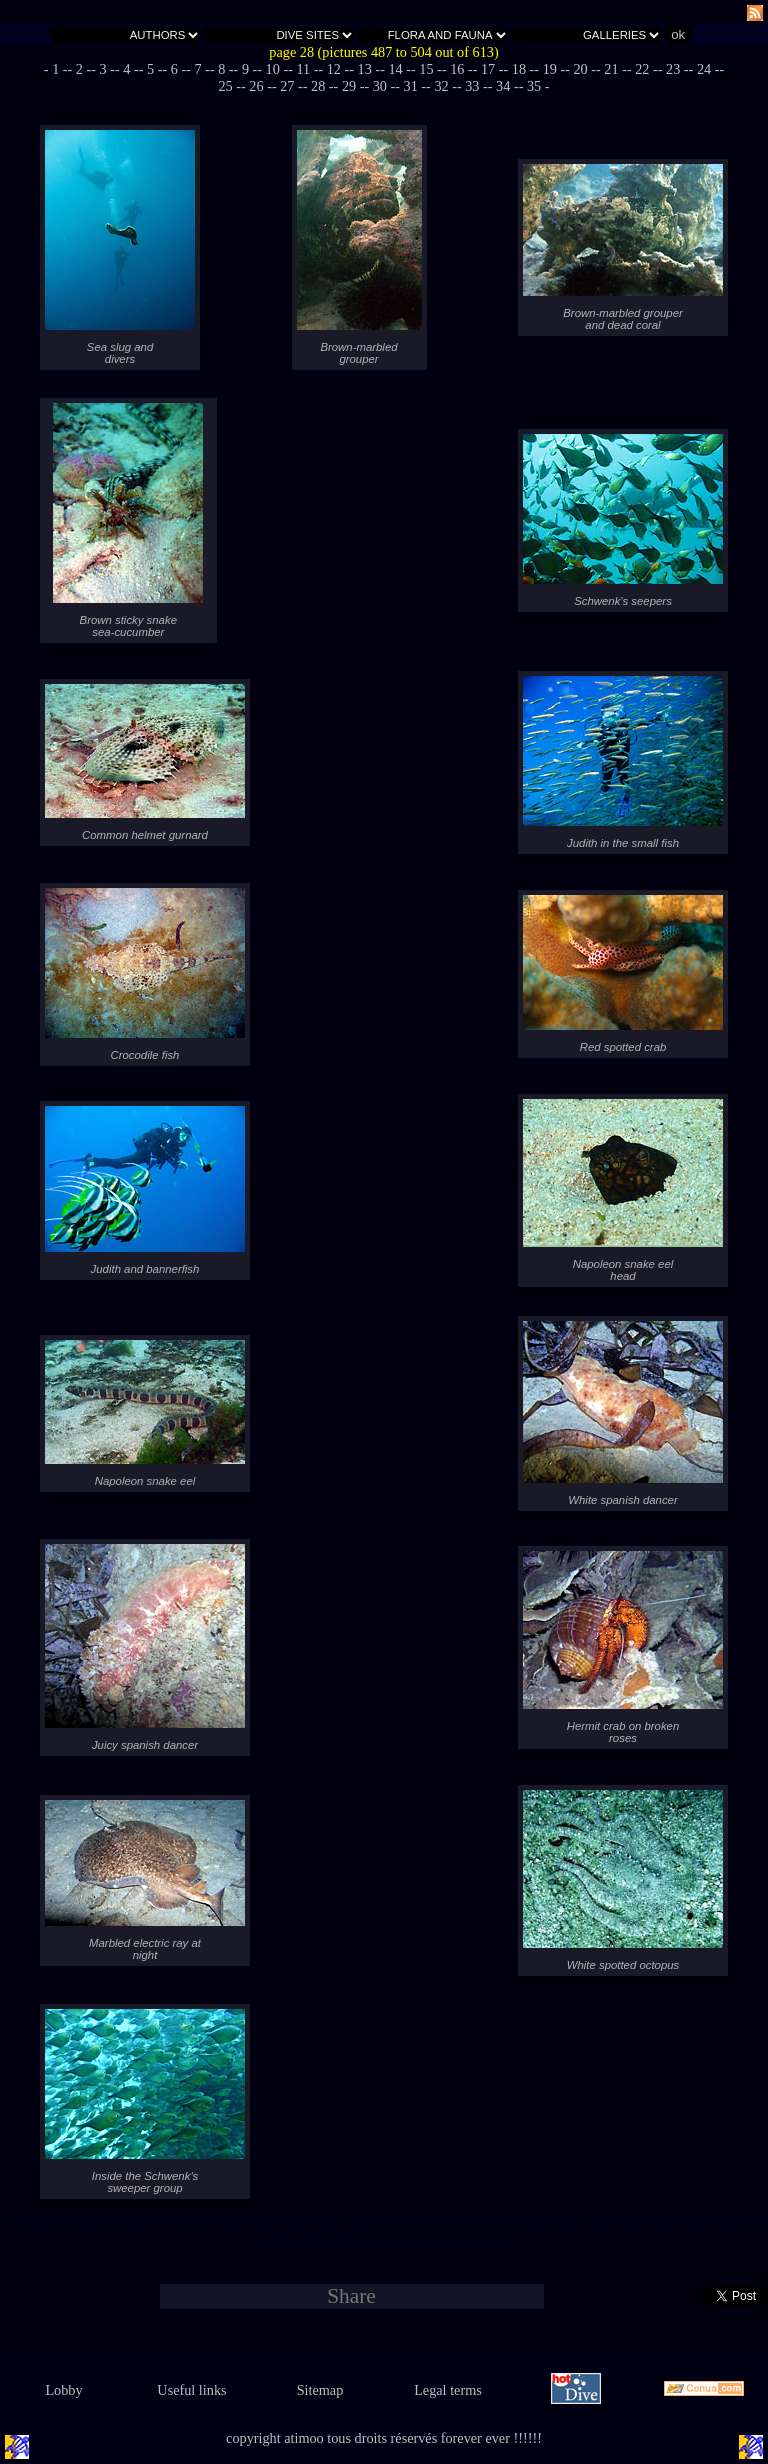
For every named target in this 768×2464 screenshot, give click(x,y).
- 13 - (364, 69)
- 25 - (695, 2222)
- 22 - (642, 69)
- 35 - (534, 86)
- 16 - (457, 69)
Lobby (63, 2390)
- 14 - (395, 69)
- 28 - (318, 86)
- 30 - (379, 86)
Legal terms (448, 2390)
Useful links (191, 2390)
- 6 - (174, 69)
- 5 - (151, 69)
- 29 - (349, 86)
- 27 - (287, 86)
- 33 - (472, 86)
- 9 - (246, 69)
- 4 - (127, 69)
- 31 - (410, 86)
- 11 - (303, 69)
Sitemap (320, 2390)
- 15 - (426, 69)
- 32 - (441, 86)
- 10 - (272, 69)
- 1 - (56, 69)
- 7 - (198, 69)
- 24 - (704, 69)
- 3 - (103, 69)
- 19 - (549, 69)
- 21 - (611, 69)
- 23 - (673, 69)
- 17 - (488, 69)
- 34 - (503, 86)
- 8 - (222, 69)
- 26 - (256, 86)
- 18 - (519, 69)
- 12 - (333, 69)
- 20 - (580, 69)
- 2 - (80, 69)
